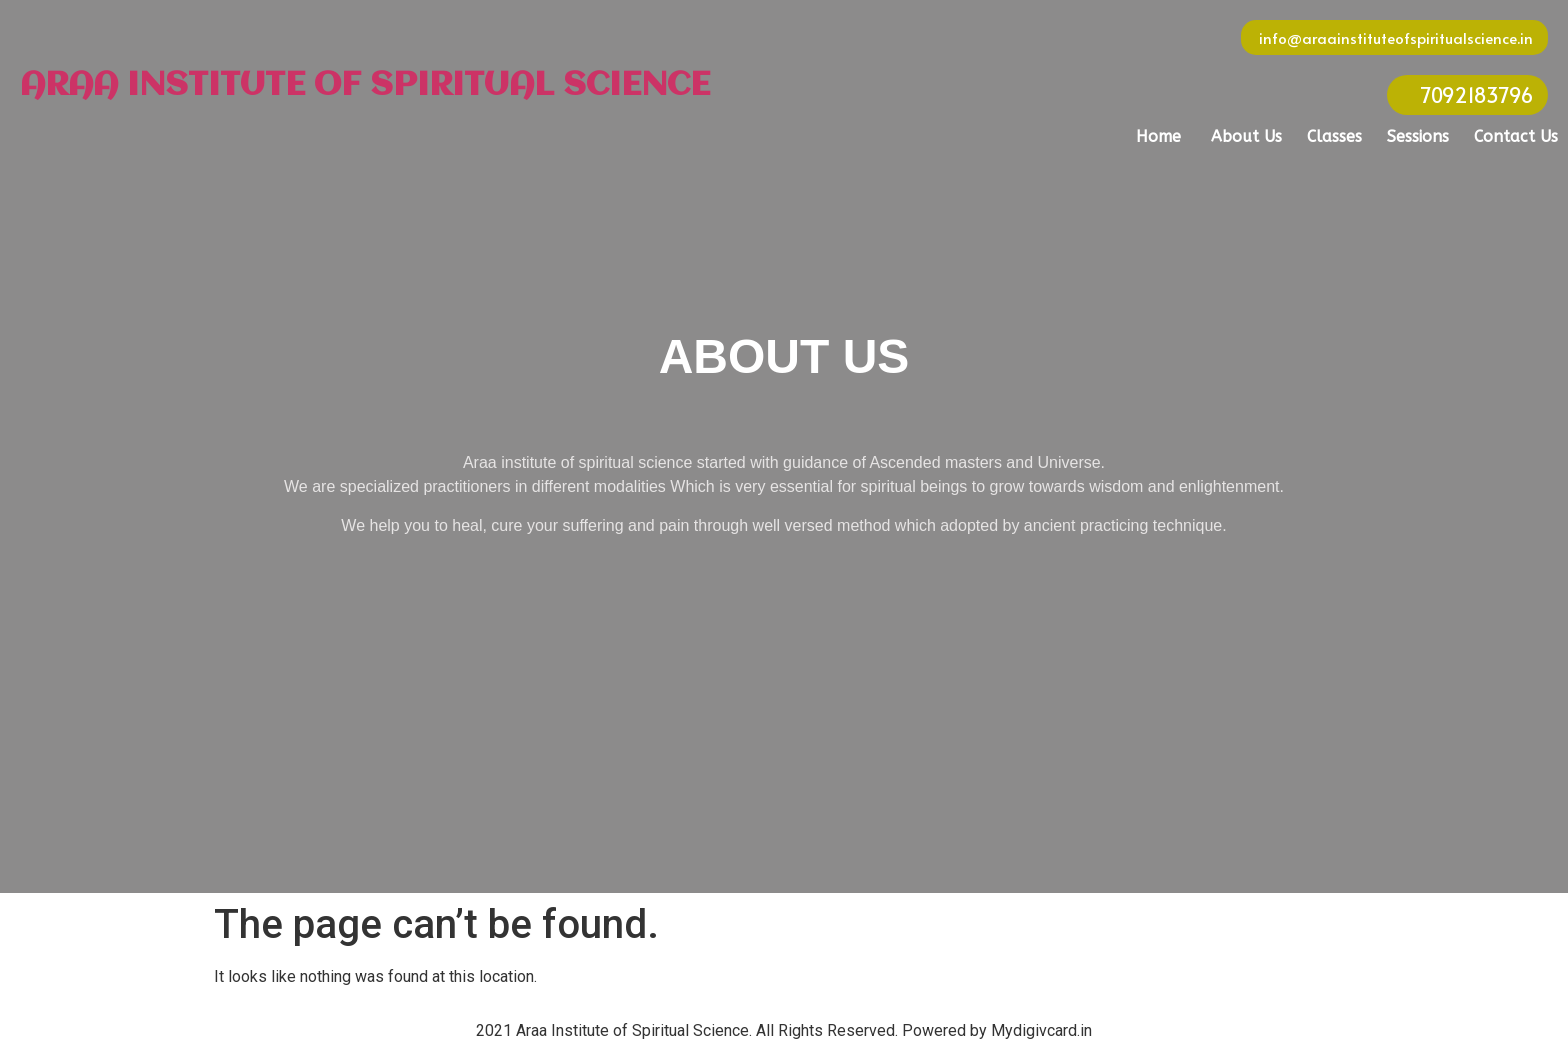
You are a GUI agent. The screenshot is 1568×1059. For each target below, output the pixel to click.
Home (1158, 136)
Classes (1334, 136)
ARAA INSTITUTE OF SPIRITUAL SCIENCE (365, 86)
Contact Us (1516, 136)
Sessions (1418, 136)
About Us (1246, 136)
